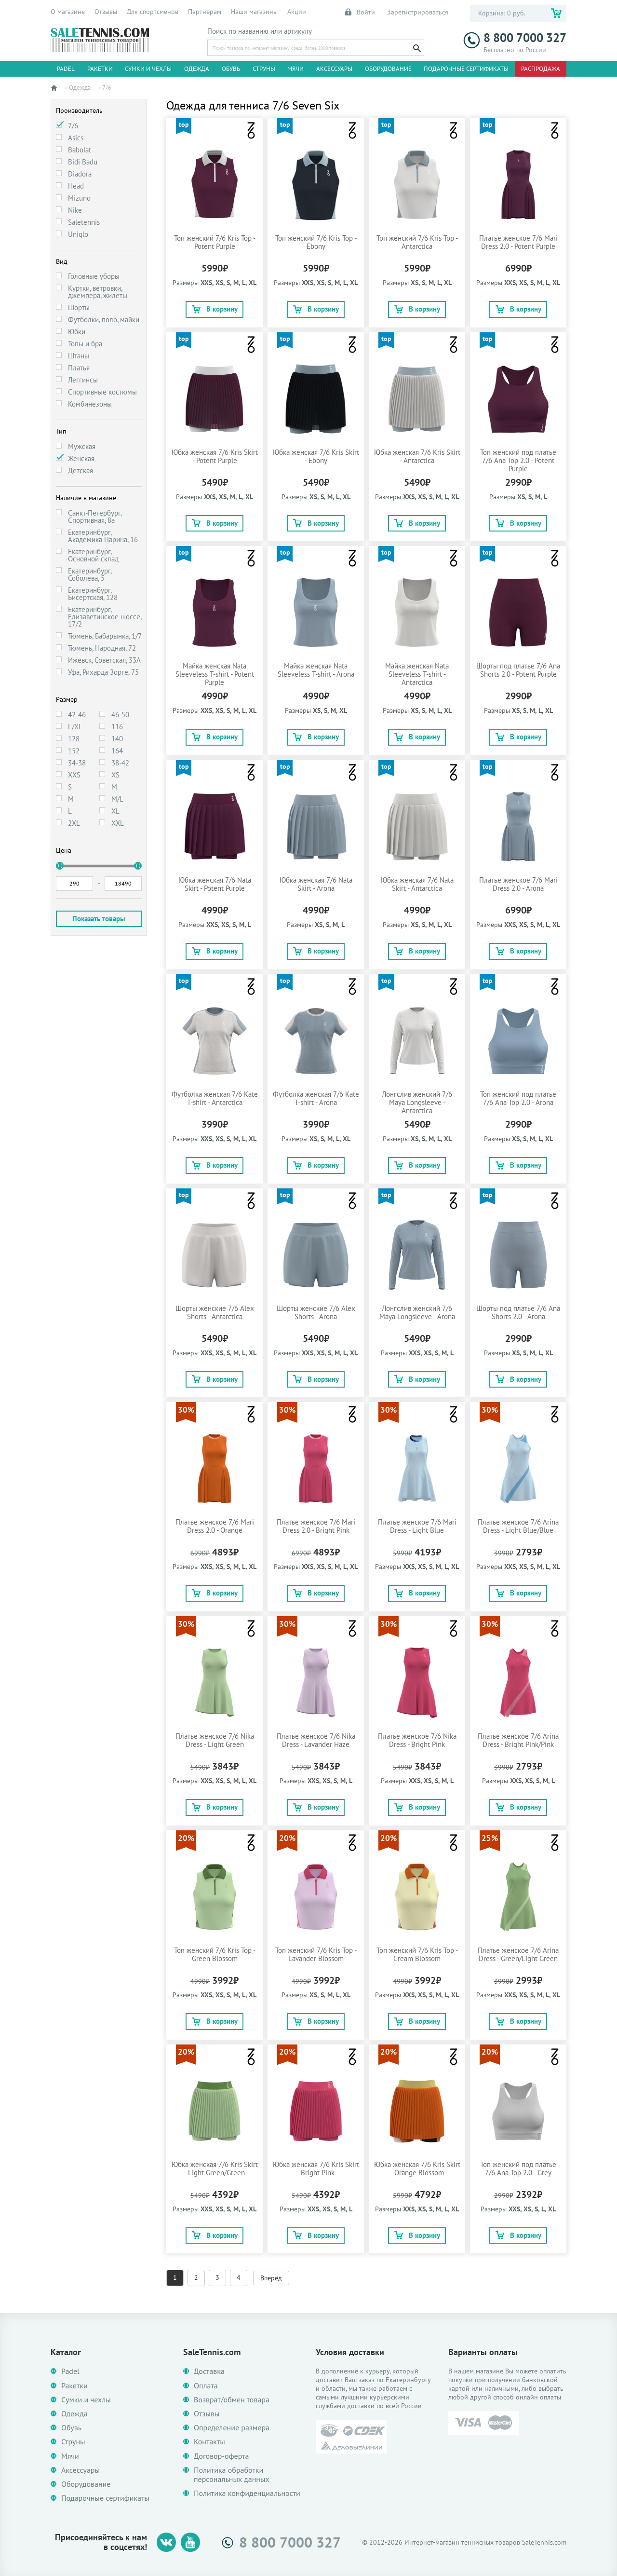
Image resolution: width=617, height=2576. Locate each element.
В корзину (215, 308)
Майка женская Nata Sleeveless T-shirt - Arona (316, 670)
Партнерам (204, 11)
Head (76, 186)
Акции (296, 11)
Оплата (206, 2385)
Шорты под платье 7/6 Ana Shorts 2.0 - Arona (518, 1312)
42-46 (77, 714)
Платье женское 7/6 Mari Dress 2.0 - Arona (518, 884)
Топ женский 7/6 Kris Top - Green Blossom (214, 1954)
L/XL (75, 726)
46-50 (120, 714)
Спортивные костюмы (102, 391)
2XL (74, 823)
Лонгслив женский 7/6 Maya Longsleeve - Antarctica (417, 1102)
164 (117, 750)
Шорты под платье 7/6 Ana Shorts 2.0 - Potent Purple (518, 670)
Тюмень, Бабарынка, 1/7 (105, 636)
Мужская (81, 446)
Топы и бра (85, 343)
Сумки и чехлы (148, 69)
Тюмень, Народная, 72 (102, 648)
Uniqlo (78, 234)
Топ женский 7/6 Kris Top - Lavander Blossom (316, 1954)
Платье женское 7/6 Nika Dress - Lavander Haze (316, 1740)
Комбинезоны (90, 404)
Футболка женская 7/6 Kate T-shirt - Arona (316, 1098)
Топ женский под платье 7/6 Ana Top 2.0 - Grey (518, 2168)
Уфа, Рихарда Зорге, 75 (103, 672)
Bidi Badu (82, 161)
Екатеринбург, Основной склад (93, 555)
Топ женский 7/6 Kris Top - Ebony (316, 242)
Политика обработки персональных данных (231, 2475)
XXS (74, 774)
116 (117, 726)
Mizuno (79, 198)
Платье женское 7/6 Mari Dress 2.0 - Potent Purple (518, 242)
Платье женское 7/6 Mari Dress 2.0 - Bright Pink (316, 1526)
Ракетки (100, 69)
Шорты (79, 307)
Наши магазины (254, 11)
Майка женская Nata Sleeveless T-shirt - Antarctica (417, 674)
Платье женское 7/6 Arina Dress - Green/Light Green (518, 1954)
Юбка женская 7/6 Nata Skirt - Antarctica (417, 884)
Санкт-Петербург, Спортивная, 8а (94, 516)
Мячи (295, 69)
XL (115, 811)
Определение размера (231, 2427)
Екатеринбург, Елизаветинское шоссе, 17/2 (104, 616)
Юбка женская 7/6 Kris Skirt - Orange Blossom (417, 2168)
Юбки (76, 331)
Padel (66, 69)
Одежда (196, 69)
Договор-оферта (221, 2456)
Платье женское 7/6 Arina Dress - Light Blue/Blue (518, 1526)
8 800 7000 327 (514, 38)
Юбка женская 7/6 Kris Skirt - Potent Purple (215, 456)
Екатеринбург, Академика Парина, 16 (103, 536)
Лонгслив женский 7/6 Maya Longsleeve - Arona (417, 1312)
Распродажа (540, 69)
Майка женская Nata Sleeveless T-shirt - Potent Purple (214, 674)
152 (74, 750)
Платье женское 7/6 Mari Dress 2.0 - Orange (214, 1526)
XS (115, 774)
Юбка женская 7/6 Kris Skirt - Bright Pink (316, 2168)
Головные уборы (94, 276)
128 (74, 738)
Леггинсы (83, 379)
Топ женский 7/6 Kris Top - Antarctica (417, 242)
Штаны (78, 355)
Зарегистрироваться (417, 12)
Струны (264, 69)
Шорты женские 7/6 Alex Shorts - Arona (316, 1312)
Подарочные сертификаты (466, 69)
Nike (75, 210)
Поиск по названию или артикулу (259, 31)
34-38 (77, 762)
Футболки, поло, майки (103, 319)
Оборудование (388, 69)
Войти (360, 12)
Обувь (231, 69)
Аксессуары (334, 69)
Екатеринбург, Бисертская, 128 (93, 593)
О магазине (68, 11)
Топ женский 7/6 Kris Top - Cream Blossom (417, 1954)
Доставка (209, 2371)
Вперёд (271, 2278)
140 (117, 738)
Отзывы (105, 11)
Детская (80, 470)
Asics (75, 137)
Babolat (79, 149)
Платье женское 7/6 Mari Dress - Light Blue (417, 1526)
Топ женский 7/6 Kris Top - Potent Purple (214, 242)
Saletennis (84, 222)
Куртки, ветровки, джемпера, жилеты (97, 292)
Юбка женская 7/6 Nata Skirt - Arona (316, 884)
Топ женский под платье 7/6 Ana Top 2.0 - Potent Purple (518, 460)
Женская (81, 458)
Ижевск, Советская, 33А (104, 660)
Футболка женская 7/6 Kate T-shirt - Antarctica (215, 1098)
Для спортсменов (152, 11)
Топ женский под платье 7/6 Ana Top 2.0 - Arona (518, 1098)
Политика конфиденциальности (247, 2493)
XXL (117, 823)
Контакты (209, 2441)
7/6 (73, 125)
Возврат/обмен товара (231, 2399)
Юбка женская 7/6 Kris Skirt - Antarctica (417, 456)
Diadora (80, 173)
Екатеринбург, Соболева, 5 (89, 574)
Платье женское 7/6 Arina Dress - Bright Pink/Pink (518, 1740)
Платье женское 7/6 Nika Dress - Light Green (214, 1740)
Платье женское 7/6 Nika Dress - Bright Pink (417, 1740)
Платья (79, 367)
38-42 (120, 762)
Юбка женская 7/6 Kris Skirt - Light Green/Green (215, 2168)
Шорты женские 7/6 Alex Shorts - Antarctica (214, 1312)
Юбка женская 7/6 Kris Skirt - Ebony (316, 456)
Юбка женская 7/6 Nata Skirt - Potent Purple (214, 884)
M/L (117, 799)
